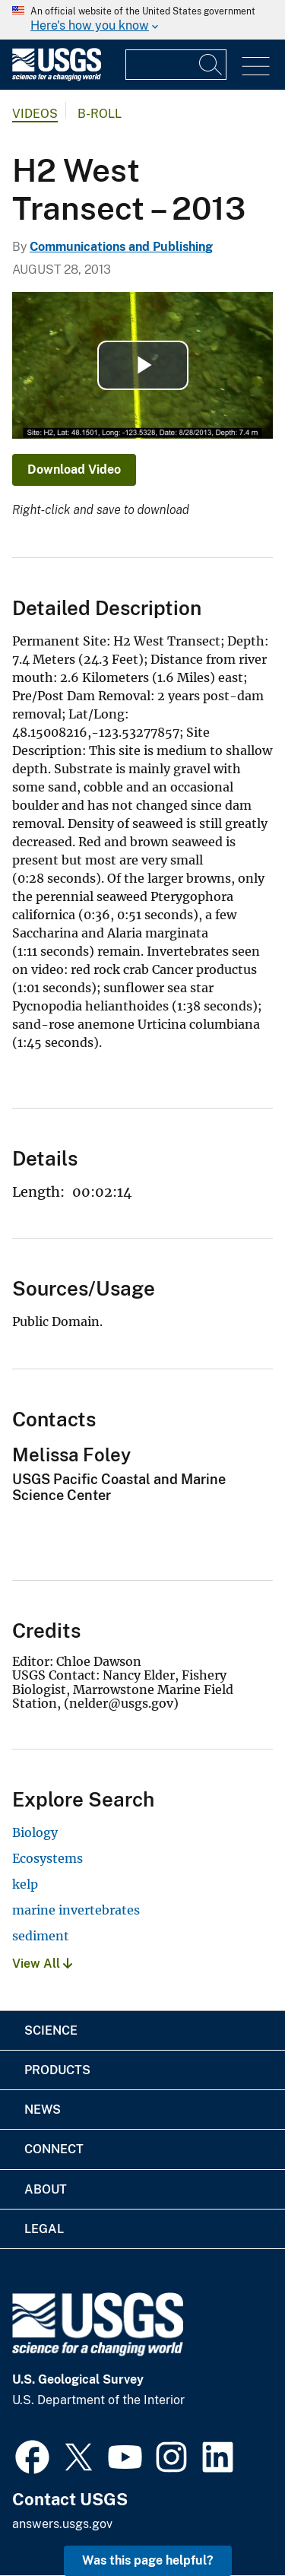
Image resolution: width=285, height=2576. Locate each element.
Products (57, 2070)
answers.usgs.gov (62, 2524)
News (42, 2109)
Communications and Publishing (121, 247)
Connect (54, 2149)
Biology (35, 1832)
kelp (25, 1884)
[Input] (175, 64)
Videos (35, 113)
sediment (40, 1935)
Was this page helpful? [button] (148, 2560)
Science (51, 2030)
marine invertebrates (76, 1910)
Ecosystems (47, 1858)
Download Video (74, 469)
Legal (44, 2229)
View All (42, 1963)
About (45, 2189)
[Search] (211, 64)
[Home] (56, 77)
